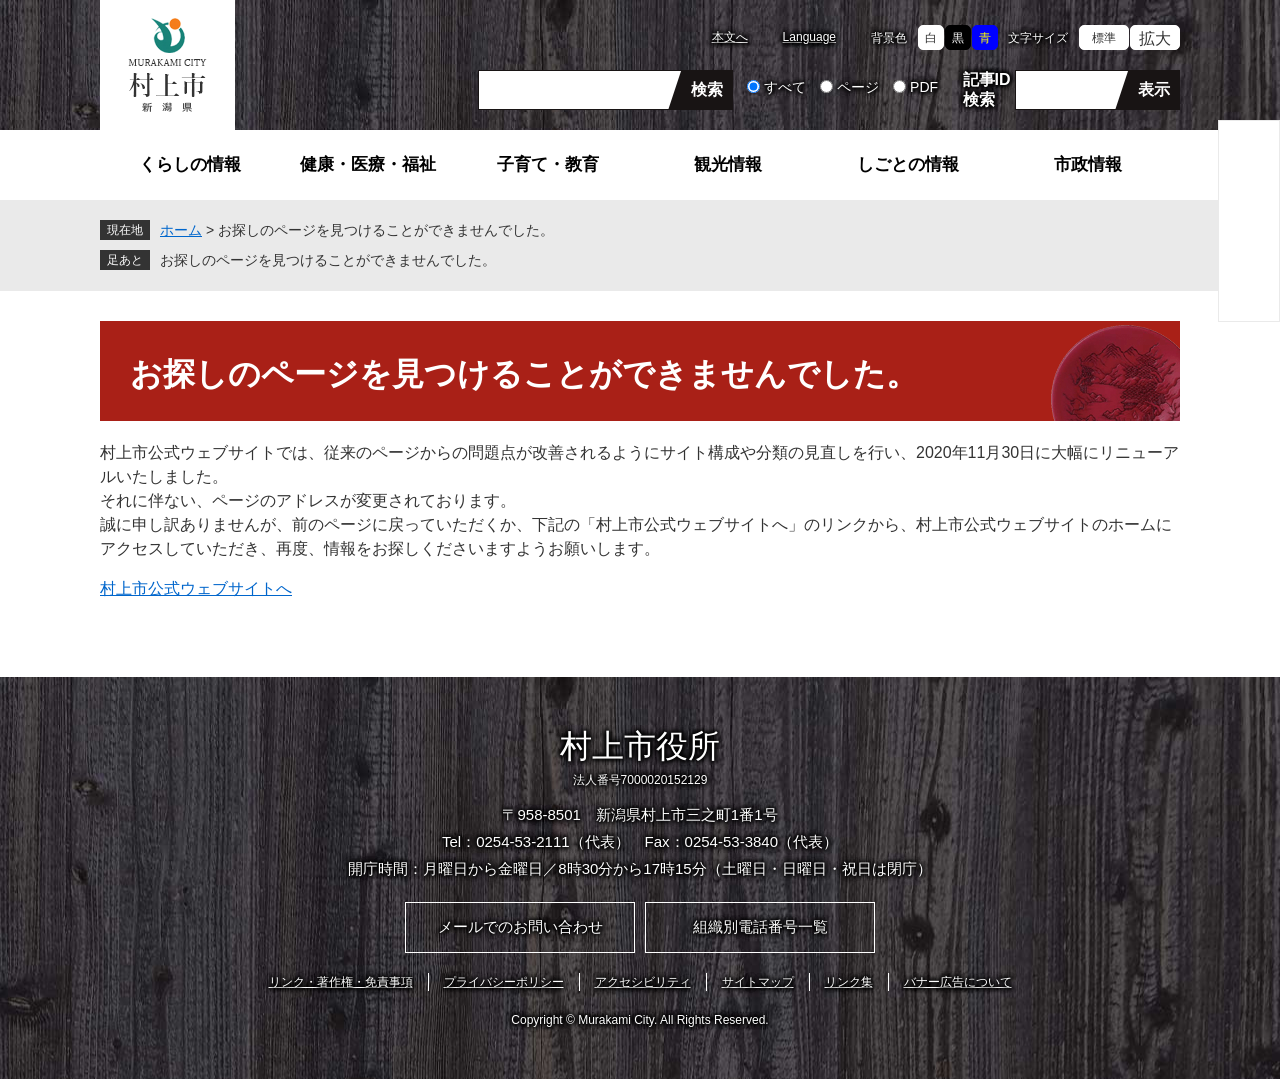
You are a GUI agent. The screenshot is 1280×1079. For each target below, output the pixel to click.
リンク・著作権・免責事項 (341, 982)
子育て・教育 (548, 164)
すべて (785, 87)
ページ (858, 87)
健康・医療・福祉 (368, 164)
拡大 (1155, 38)
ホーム (181, 230)
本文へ (730, 37)
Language (809, 37)
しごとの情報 (908, 164)
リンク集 (849, 982)
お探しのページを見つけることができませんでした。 (328, 260)
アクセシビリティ (643, 982)
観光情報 (728, 164)
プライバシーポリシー (504, 982)
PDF (924, 87)
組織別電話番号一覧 (760, 926)
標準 (1104, 38)
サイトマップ (758, 982)
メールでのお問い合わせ (520, 926)
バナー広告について (958, 982)
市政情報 (1088, 164)
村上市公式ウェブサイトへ (196, 588)
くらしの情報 (190, 164)
